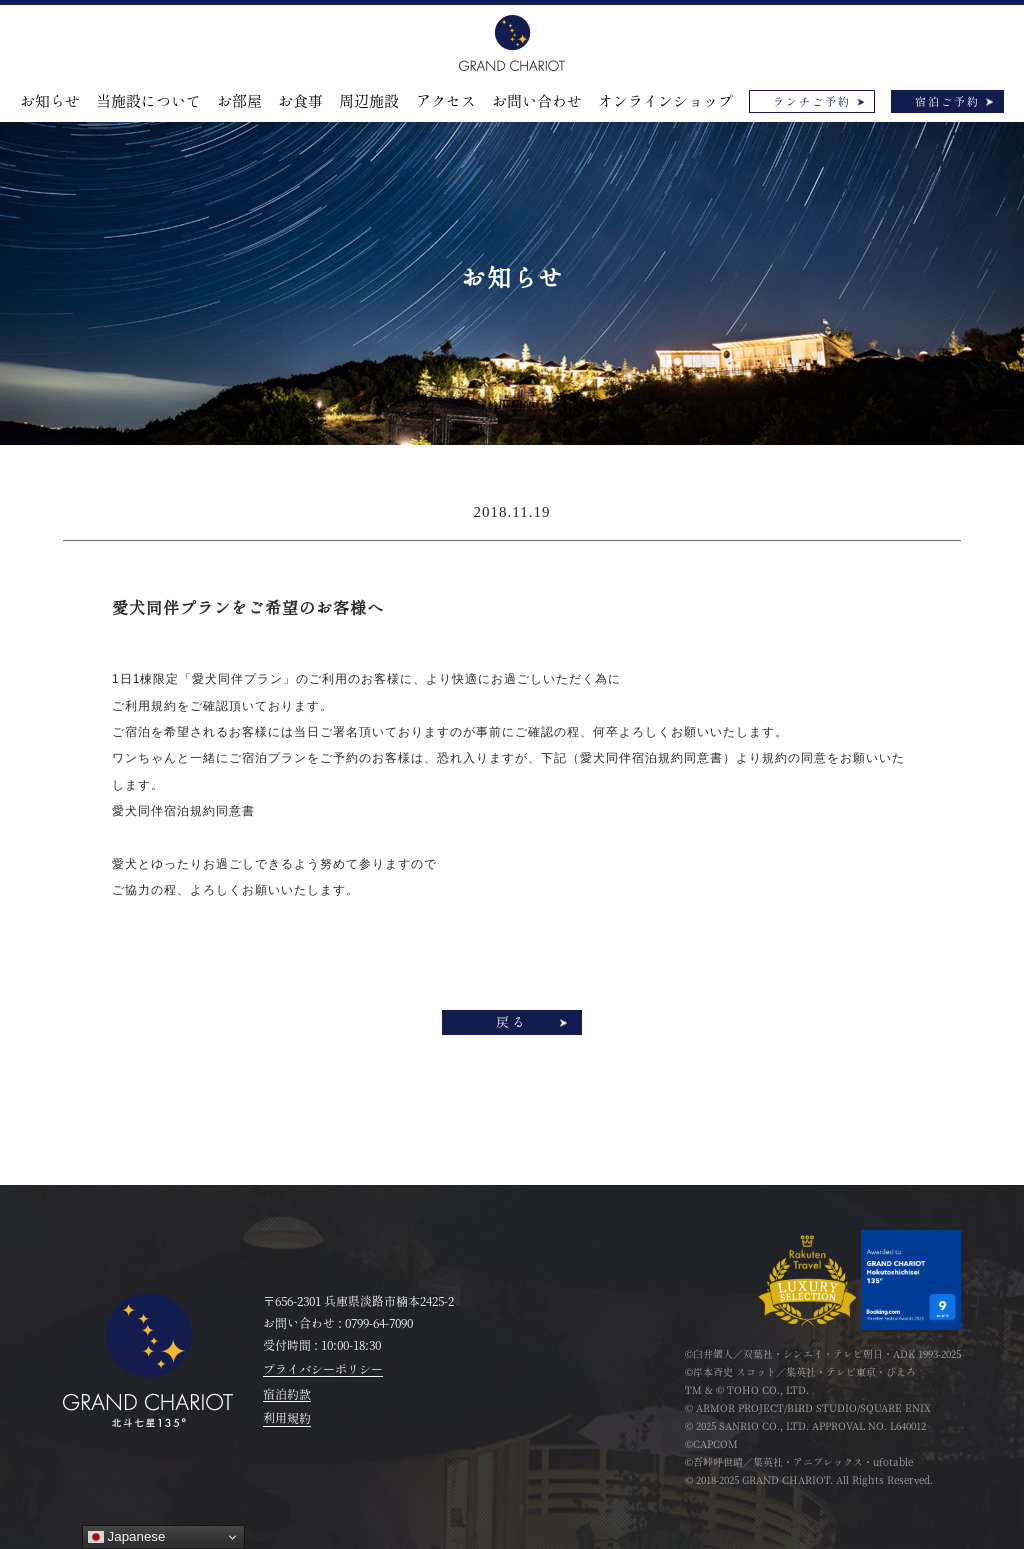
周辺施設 (369, 101)
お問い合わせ (537, 101)
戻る (512, 1022)
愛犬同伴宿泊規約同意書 (183, 811)
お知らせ (50, 101)
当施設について (148, 101)
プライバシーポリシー (323, 1369)
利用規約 (287, 1418)
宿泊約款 (287, 1394)
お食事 (300, 101)
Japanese (127, 1537)
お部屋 (239, 101)
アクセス (446, 101)
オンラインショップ (665, 101)
